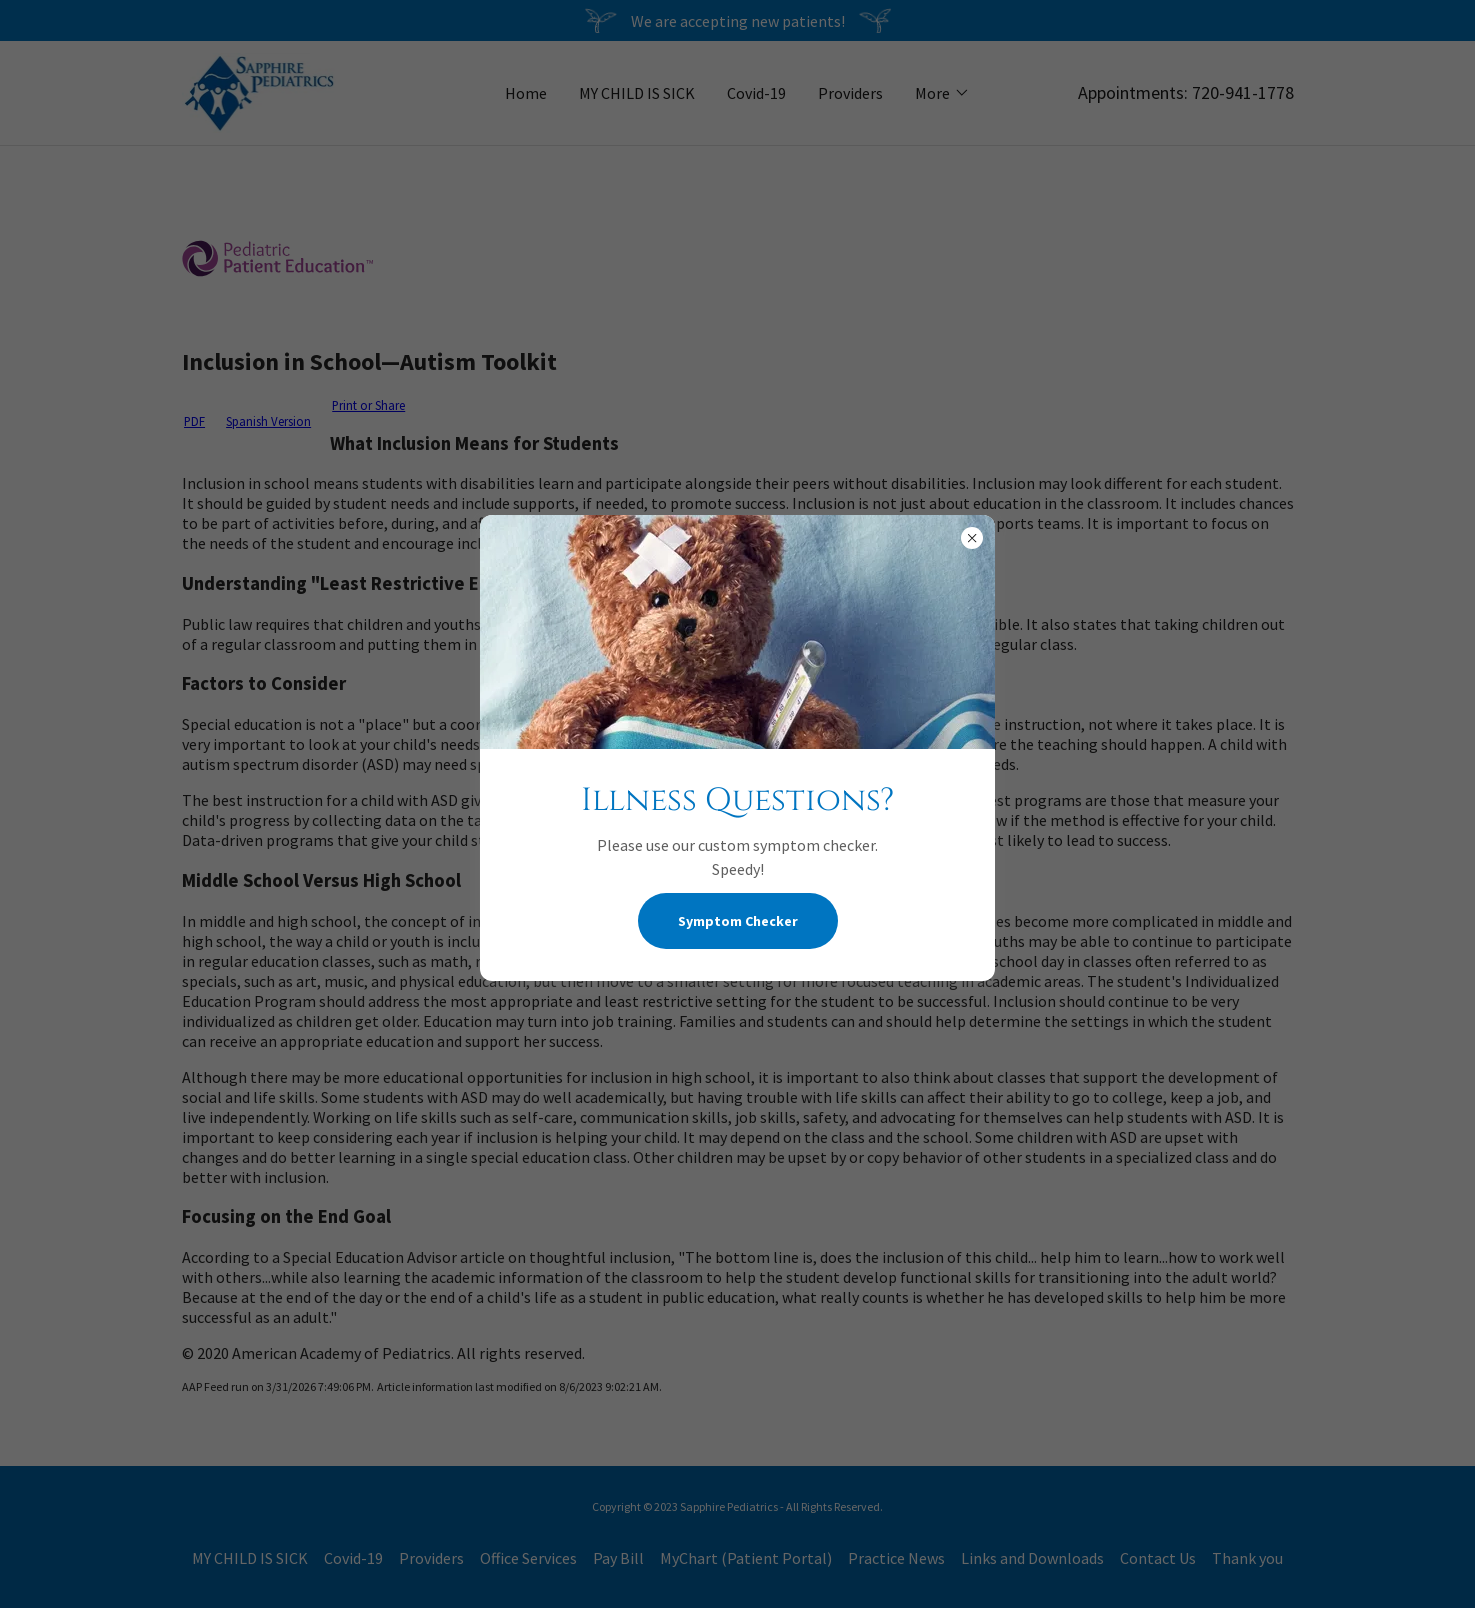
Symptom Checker (738, 921)
